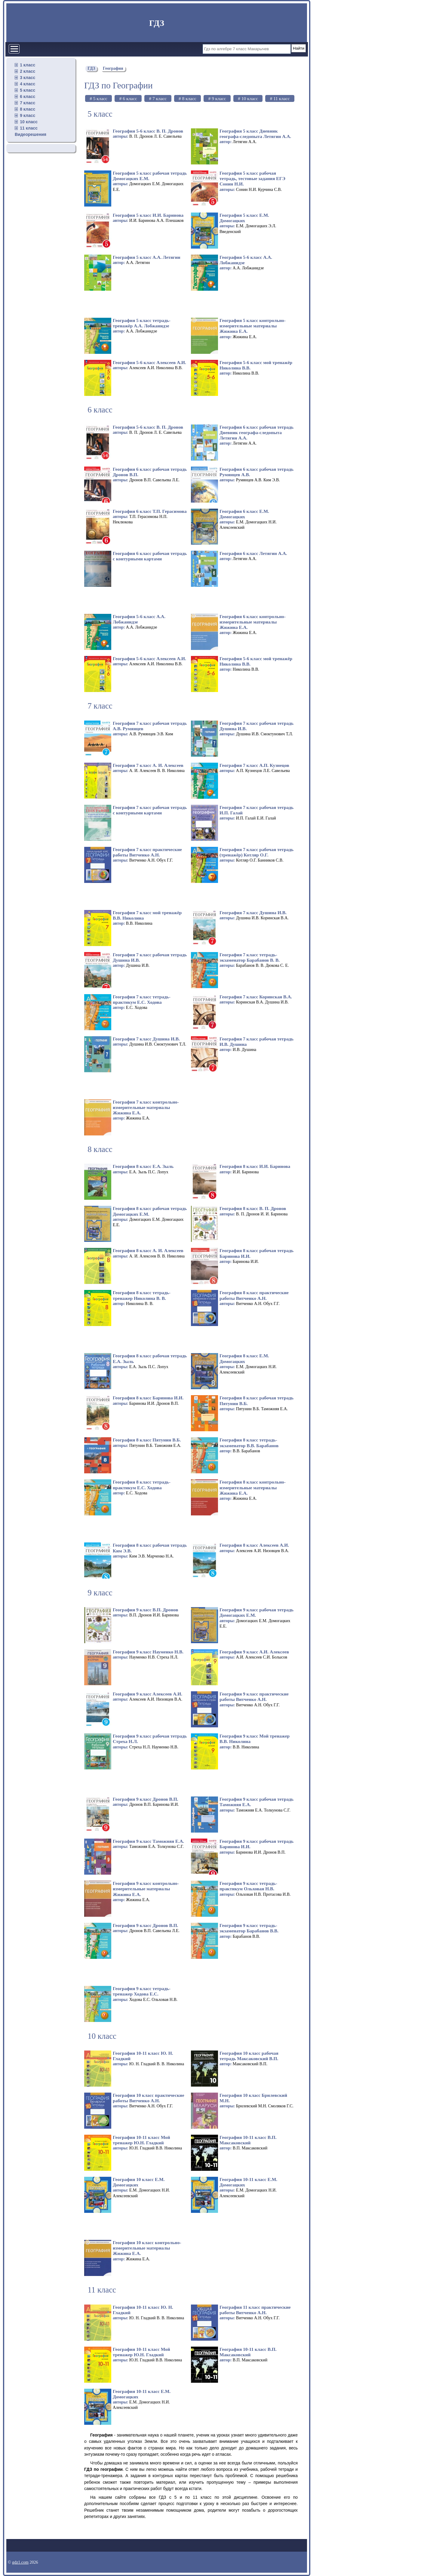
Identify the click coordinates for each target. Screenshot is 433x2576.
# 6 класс (128, 98)
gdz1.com (20, 2562)
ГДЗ (156, 23)
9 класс (27, 115)
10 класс (29, 121)
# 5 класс (98, 98)
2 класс (27, 71)
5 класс (27, 90)
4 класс (27, 83)
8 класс (27, 109)
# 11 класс (280, 98)
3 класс (27, 77)
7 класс (27, 102)
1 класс (27, 65)
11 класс (29, 128)
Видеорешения (30, 134)
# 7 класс (158, 98)
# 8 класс (187, 98)
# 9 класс (217, 98)
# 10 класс (248, 98)
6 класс (27, 96)
